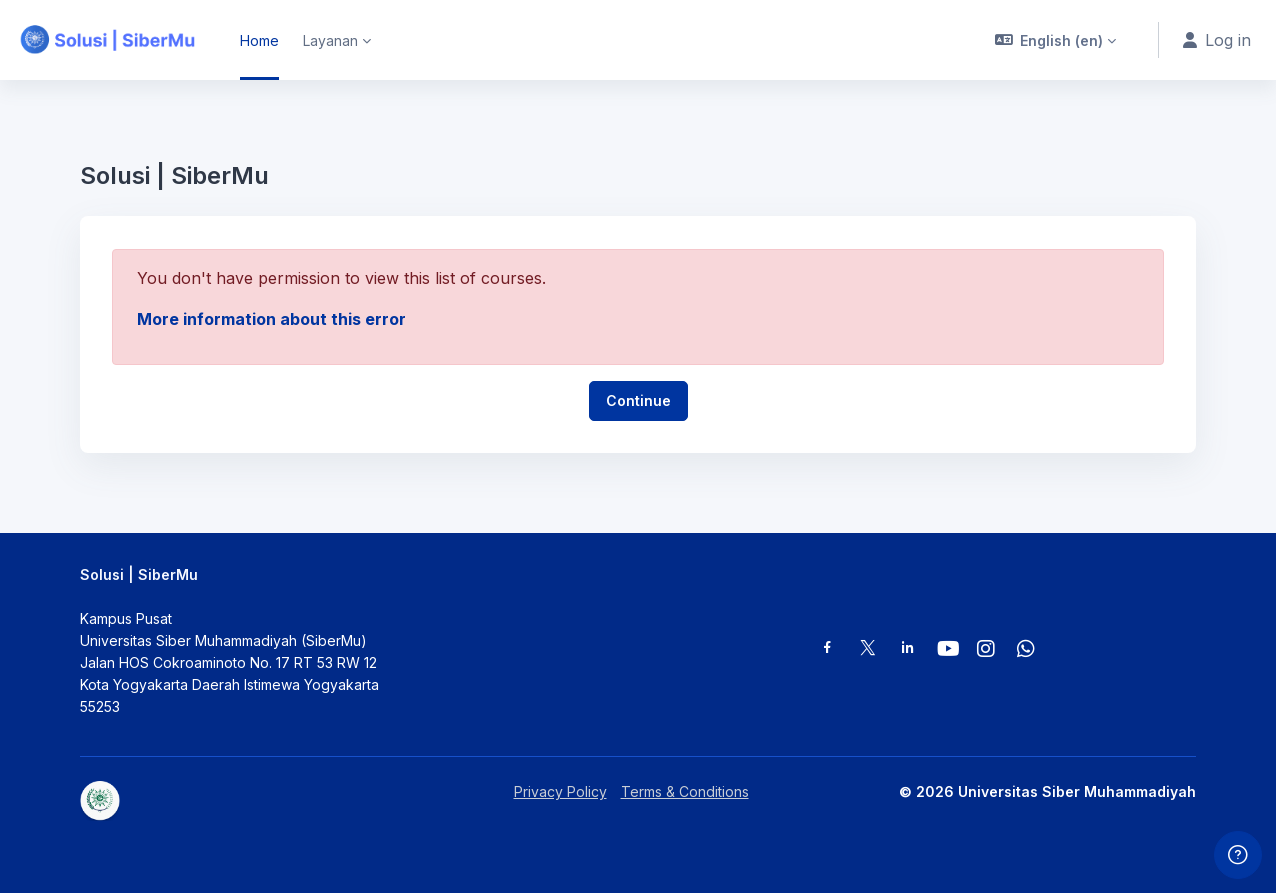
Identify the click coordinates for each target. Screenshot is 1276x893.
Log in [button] (1217, 40)
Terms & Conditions (685, 791)
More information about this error (271, 319)
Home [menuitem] (259, 40)
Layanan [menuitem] (330, 40)
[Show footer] (1238, 855)
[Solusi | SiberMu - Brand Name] (108, 40)
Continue (638, 400)
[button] (1056, 40)
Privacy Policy (560, 791)
